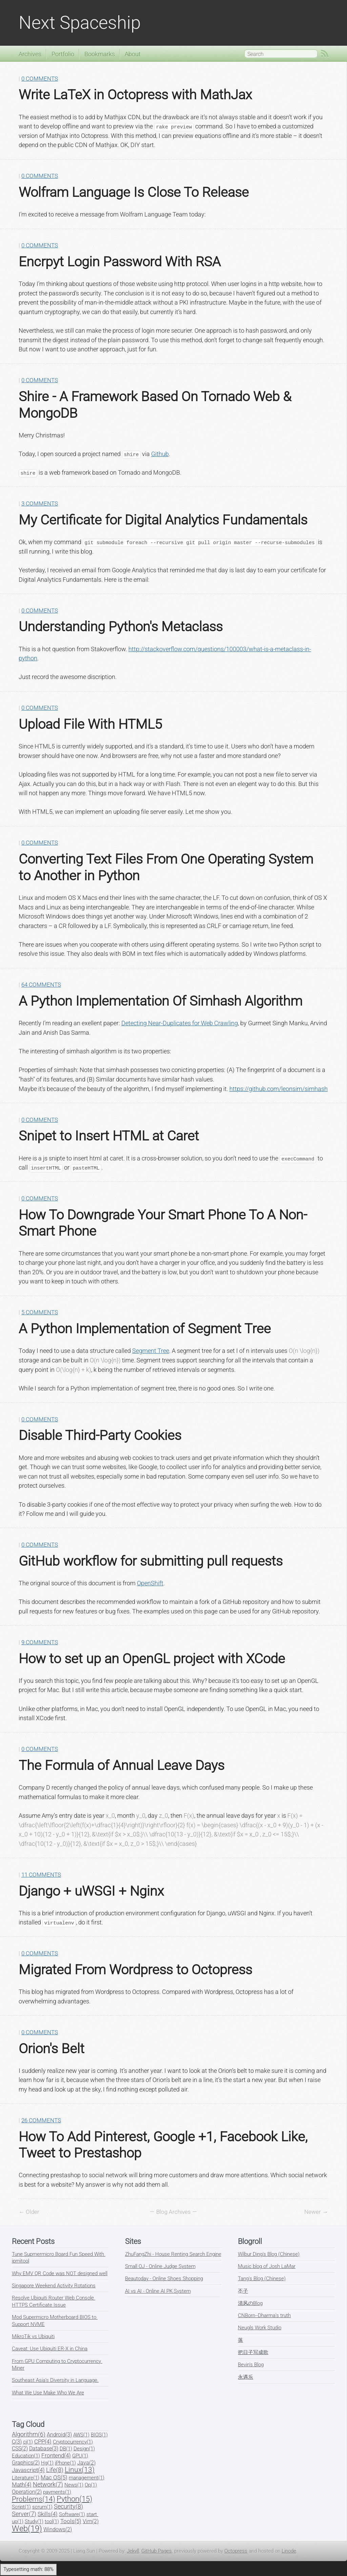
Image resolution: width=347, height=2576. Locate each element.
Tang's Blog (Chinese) (262, 2278)
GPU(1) (80, 2456)
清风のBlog (250, 2303)
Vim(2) (91, 2521)
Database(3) (43, 2448)
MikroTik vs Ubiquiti (33, 2336)
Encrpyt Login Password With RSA (120, 261)
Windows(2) (57, 2529)
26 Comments (41, 2120)
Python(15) (74, 2499)
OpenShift (150, 1583)
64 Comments (41, 985)
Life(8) (54, 2469)
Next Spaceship (80, 22)
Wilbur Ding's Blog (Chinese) (269, 2254)
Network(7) (48, 2484)
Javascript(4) (28, 2470)
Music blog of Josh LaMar (266, 2266)
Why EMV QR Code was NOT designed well (59, 2273)
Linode (289, 2551)
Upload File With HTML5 (90, 724)
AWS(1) (81, 2435)
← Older (29, 2211)
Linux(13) (80, 2470)
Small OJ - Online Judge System (160, 2266)
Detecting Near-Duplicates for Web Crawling (179, 1023)
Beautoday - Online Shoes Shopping (164, 2278)
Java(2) (86, 2462)
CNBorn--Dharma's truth (264, 2315)
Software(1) (72, 2514)
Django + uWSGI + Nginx (91, 1891)
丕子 (243, 2291)
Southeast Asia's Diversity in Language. (55, 2380)
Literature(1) (25, 2478)
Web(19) (27, 2528)
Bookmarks (99, 54)
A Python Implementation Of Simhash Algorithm (160, 1001)
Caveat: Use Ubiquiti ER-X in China (49, 2349)
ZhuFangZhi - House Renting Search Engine (173, 2254)
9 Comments (39, 1642)
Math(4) (22, 2484)
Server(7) (24, 2513)
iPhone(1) (65, 2463)
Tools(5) (70, 2521)
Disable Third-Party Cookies (100, 1435)
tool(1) (52, 2521)
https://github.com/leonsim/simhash (278, 1088)
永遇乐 (245, 2377)
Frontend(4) (56, 2455)
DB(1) (66, 2449)
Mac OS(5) (54, 2477)
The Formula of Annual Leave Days (121, 1765)
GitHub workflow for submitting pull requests (151, 1561)
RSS (324, 53)
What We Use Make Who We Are (48, 2393)
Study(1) (34, 2521)
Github (160, 453)
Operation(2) (27, 2492)
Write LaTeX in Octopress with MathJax (135, 94)
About (133, 54)
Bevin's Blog (251, 2365)
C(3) (17, 2441)
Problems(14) (33, 2499)
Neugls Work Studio (259, 2328)
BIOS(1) (99, 2435)
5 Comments (39, 1312)
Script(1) (21, 2507)
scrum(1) (42, 2507)
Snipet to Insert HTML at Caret (109, 1136)
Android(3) (59, 2434)
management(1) (86, 2478)
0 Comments (39, 79)
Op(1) (91, 2485)
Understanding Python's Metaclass (121, 626)
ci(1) (28, 2442)
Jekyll (133, 2551)
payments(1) (57, 2492)
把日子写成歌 (253, 2352)
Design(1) (84, 2449)
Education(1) (26, 2456)
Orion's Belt (51, 2048)
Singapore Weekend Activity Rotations (54, 2286)
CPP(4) (43, 2441)
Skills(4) (48, 2514)
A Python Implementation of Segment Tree (145, 1328)
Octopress (235, 2551)
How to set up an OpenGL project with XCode (152, 1658)
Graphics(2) (26, 2462)
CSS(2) (20, 2448)
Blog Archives (173, 2211)
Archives (30, 54)
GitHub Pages (156, 2551)
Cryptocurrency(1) (73, 2442)
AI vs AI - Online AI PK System (158, 2291)
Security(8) (68, 2506)
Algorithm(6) (28, 2434)
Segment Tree (150, 1350)
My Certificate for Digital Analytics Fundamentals (163, 520)
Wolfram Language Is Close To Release (134, 192)
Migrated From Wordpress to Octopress (135, 1969)
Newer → (316, 2211)
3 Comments (39, 503)
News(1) (73, 2485)
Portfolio (63, 54)
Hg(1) (47, 2463)
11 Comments (41, 1875)
